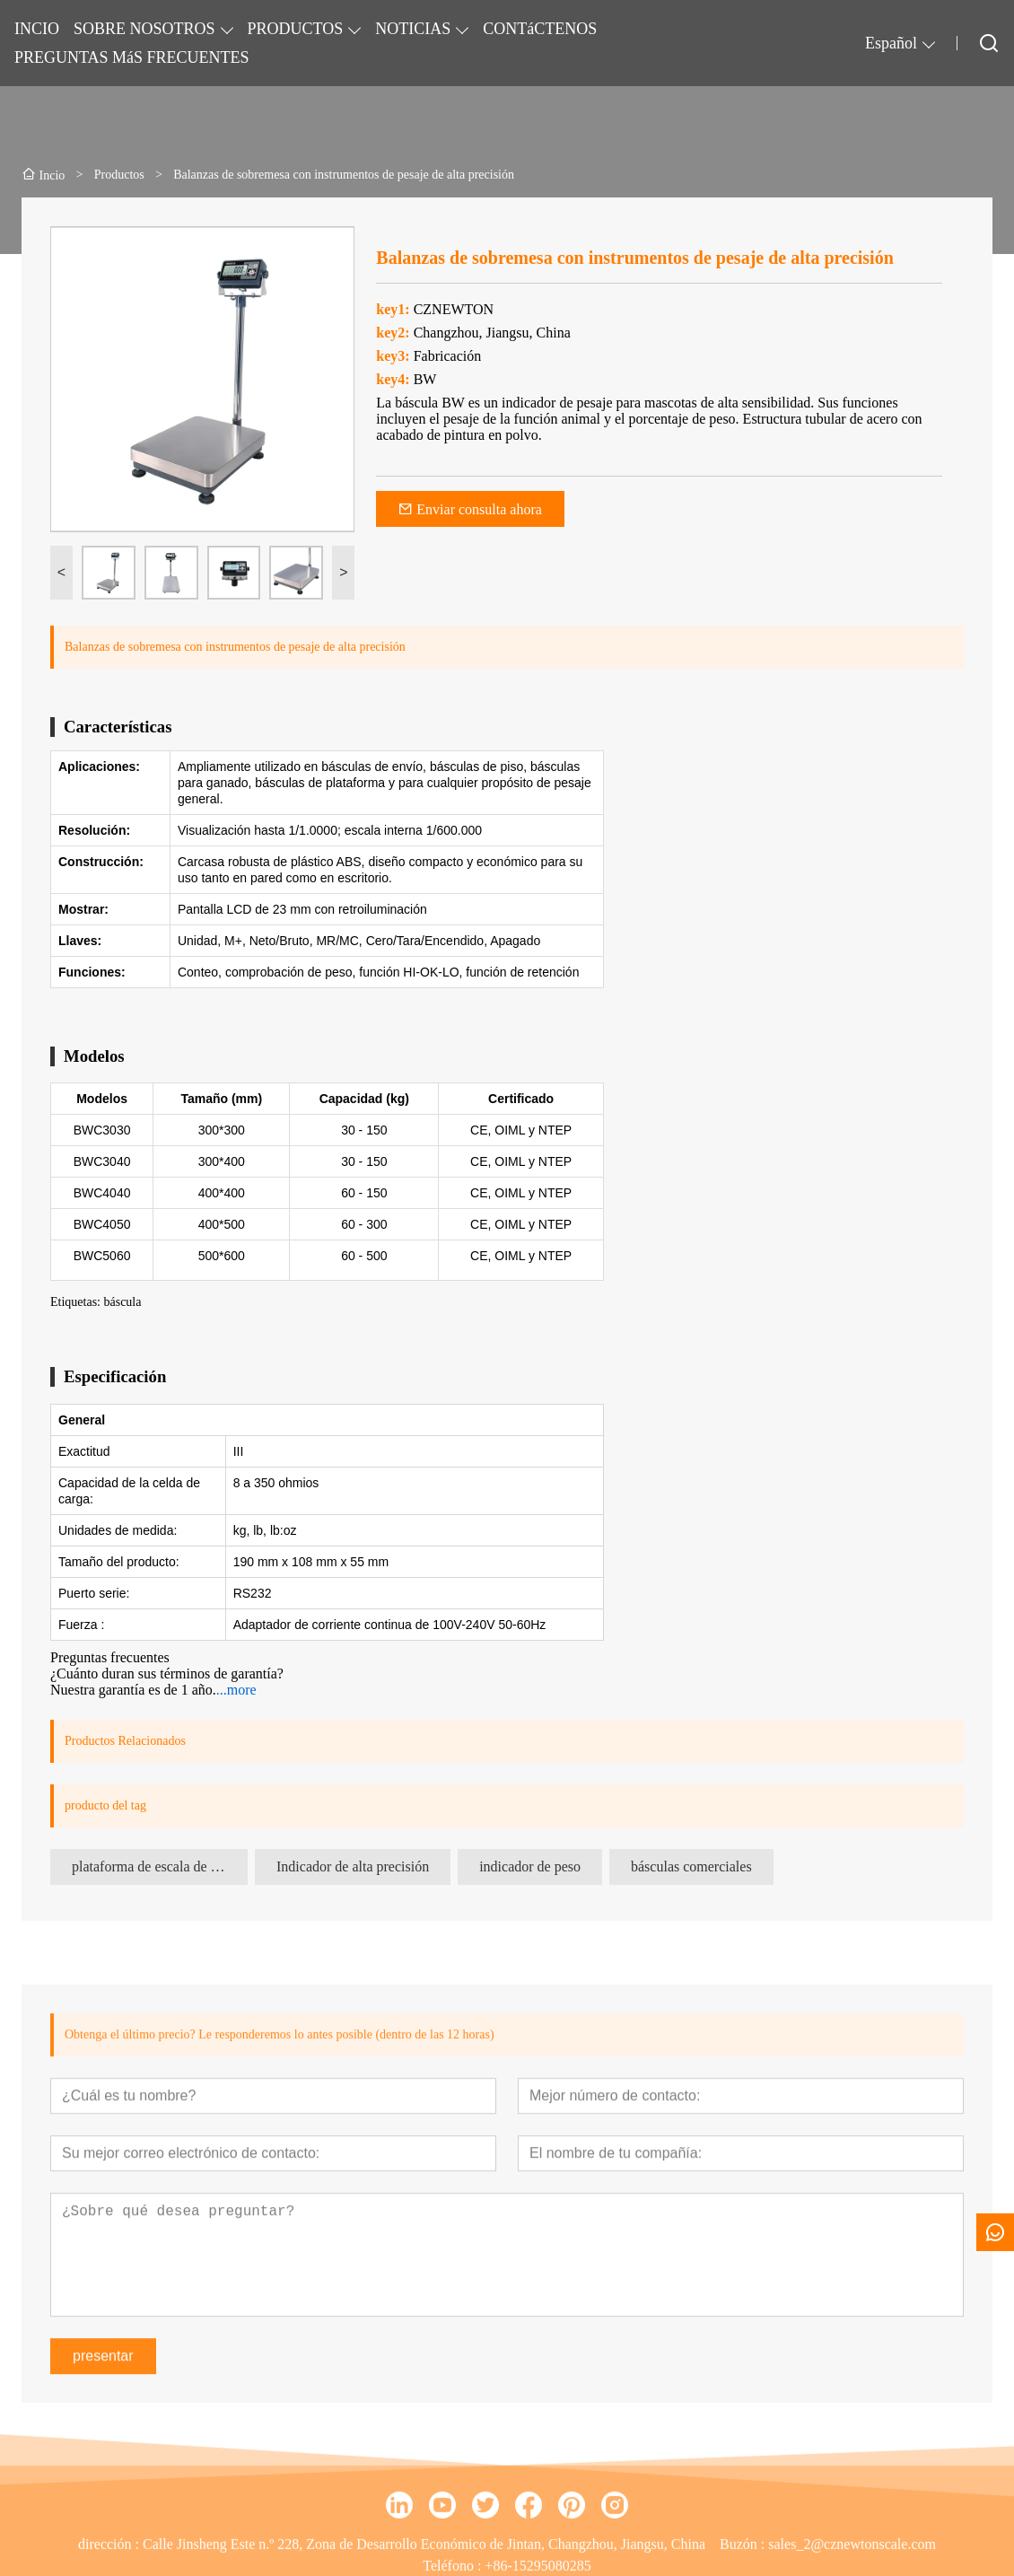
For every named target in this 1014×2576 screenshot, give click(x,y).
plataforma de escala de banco (158, 1866)
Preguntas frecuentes (110, 1657)
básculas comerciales (691, 1866)
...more (236, 1689)
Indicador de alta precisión (352, 1866)
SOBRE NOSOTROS (144, 29)
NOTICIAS (412, 29)
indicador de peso (530, 1866)
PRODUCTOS (296, 29)
